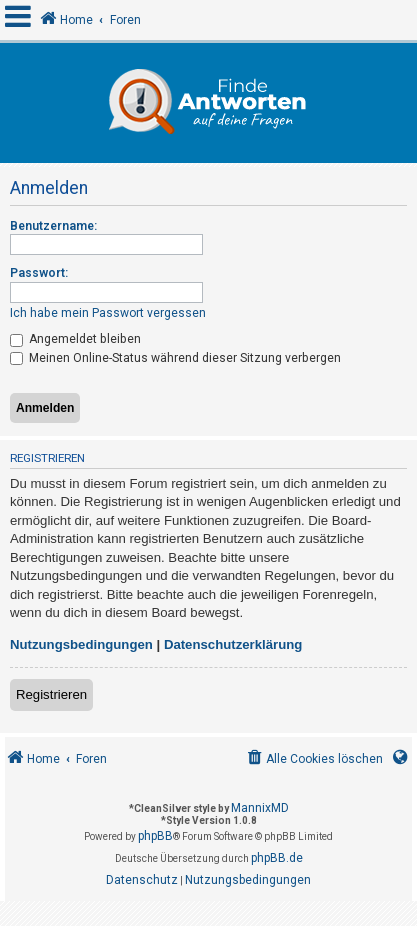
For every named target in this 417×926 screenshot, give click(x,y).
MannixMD (260, 808)
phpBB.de (277, 858)
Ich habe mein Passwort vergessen (108, 313)
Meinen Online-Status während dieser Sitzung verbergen (175, 358)
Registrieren (51, 694)
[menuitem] (313, 759)
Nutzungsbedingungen (81, 644)
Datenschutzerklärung (233, 644)
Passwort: (39, 273)
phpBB (155, 836)
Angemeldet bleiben (75, 339)
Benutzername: (53, 226)
